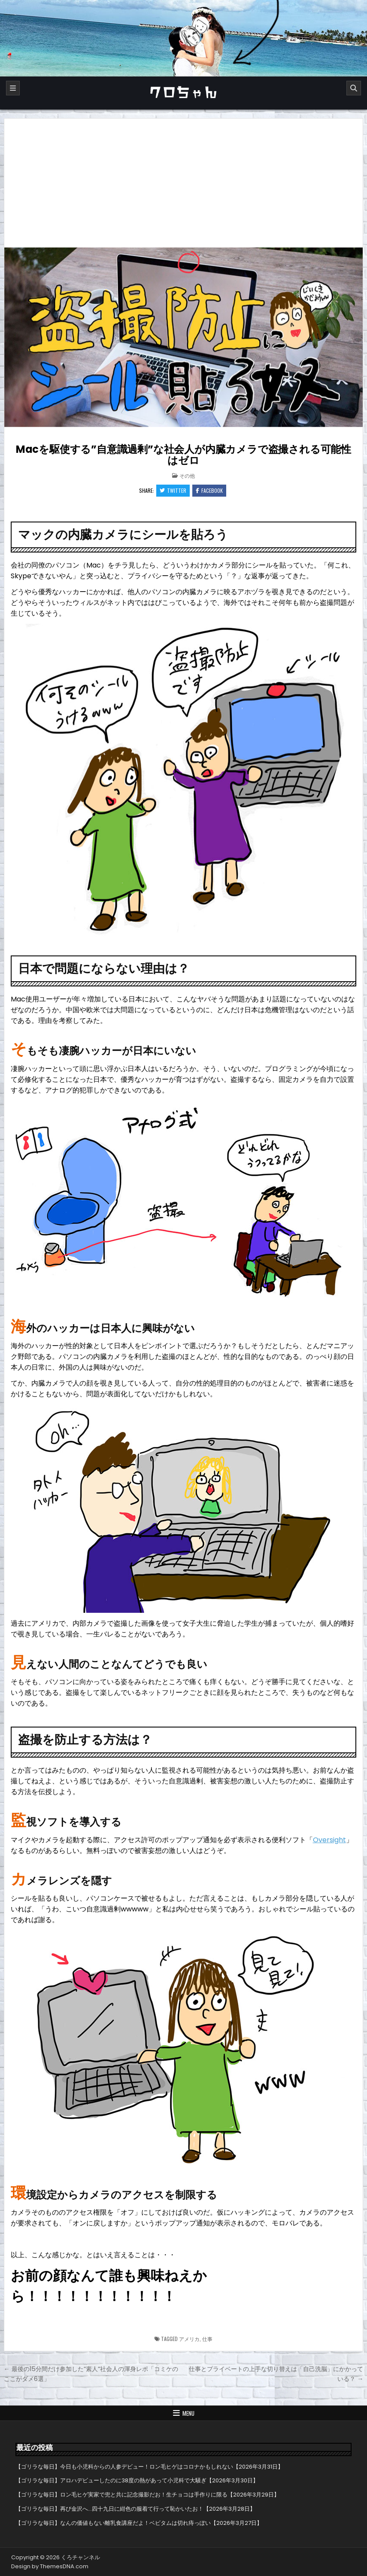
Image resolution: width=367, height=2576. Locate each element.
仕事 (207, 2338)
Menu (188, 2413)
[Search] (353, 88)
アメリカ (189, 2338)
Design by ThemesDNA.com (49, 2566)
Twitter (173, 490)
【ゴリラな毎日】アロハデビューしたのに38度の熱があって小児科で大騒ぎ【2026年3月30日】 (136, 2480)
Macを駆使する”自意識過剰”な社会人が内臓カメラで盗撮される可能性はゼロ (183, 454)
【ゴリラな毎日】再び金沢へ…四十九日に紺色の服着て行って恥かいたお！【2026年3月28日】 (135, 2509)
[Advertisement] (183, 183)
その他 (187, 475)
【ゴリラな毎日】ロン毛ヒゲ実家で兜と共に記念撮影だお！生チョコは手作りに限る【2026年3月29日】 (147, 2495)
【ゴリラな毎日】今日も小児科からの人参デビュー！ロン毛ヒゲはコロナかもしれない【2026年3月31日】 (149, 2467)
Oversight (329, 1840)
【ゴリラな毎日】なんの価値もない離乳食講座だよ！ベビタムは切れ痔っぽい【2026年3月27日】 (138, 2523)
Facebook (209, 490)
